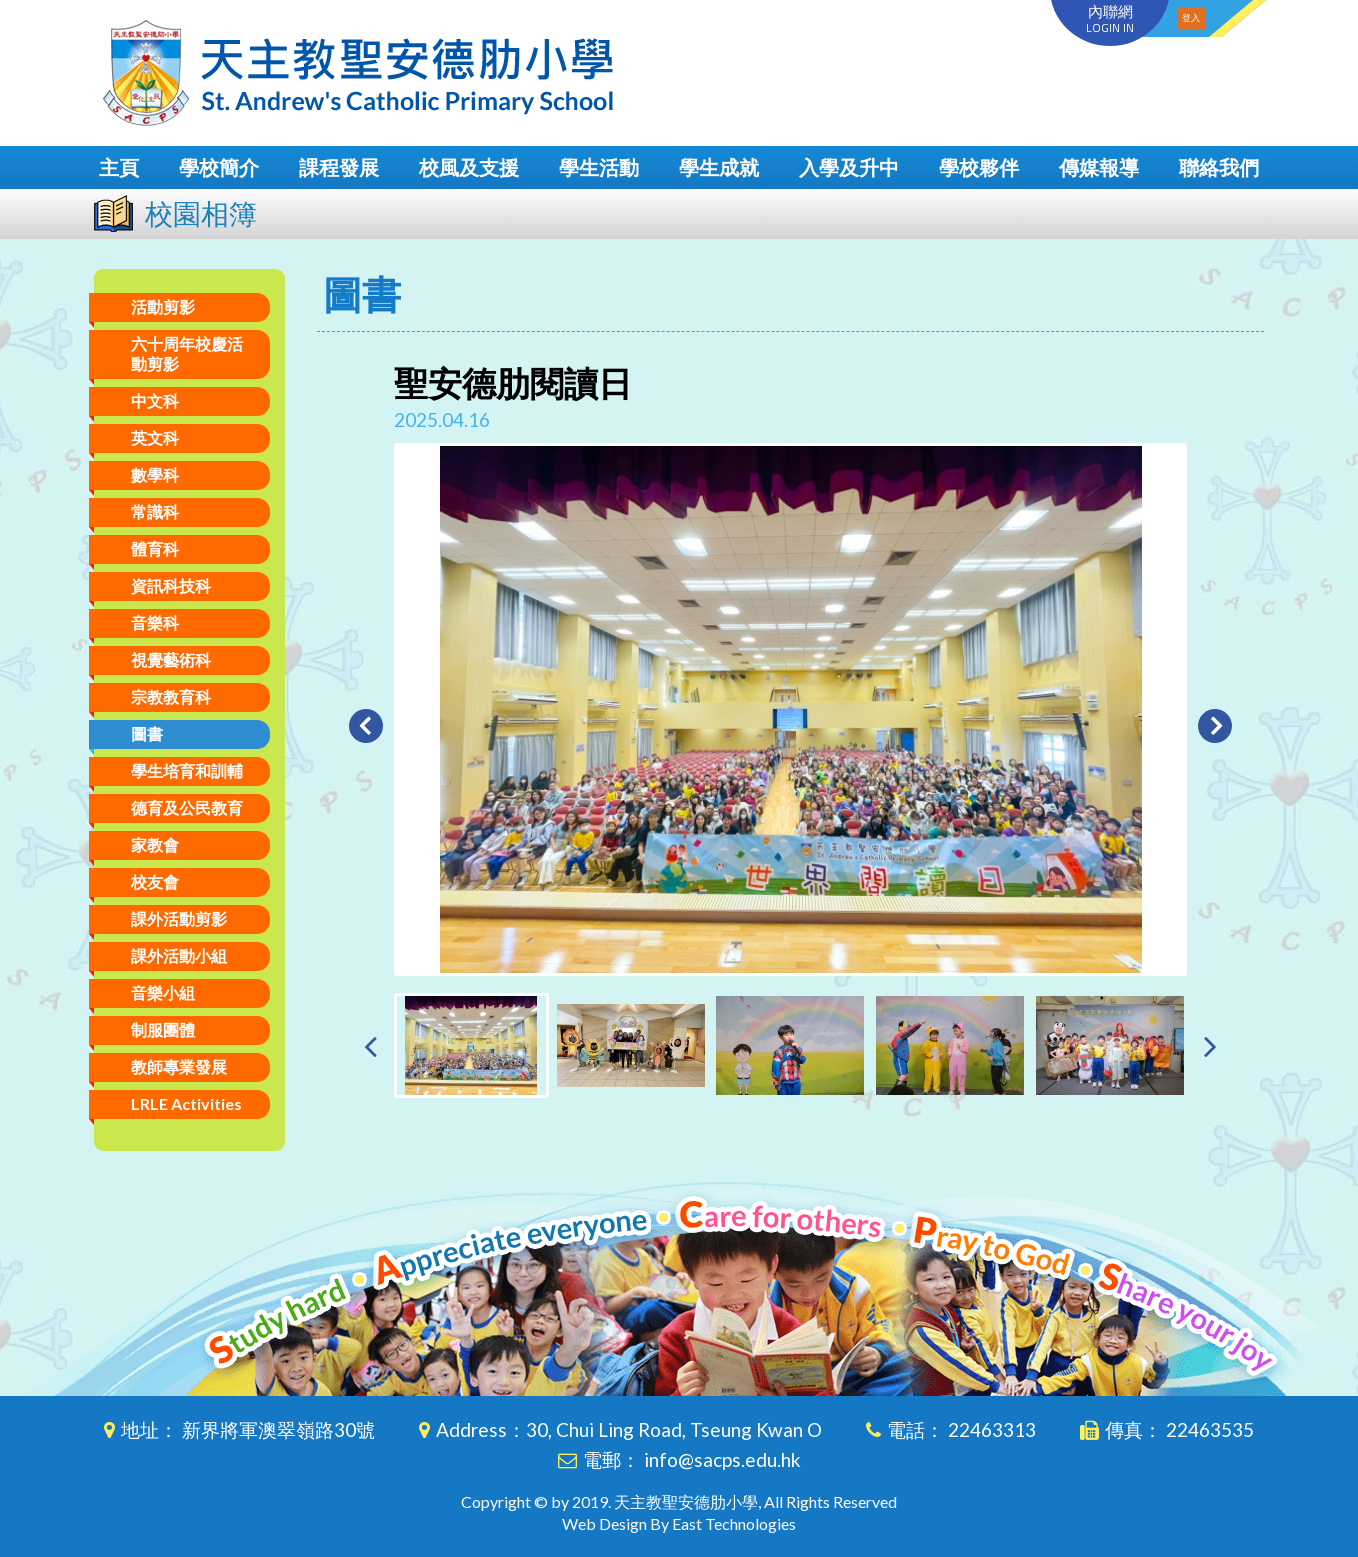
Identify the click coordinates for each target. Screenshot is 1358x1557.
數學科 (155, 474)
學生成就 (719, 167)
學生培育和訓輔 (187, 770)
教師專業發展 (179, 1066)
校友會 (155, 881)
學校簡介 (219, 167)
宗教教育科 (171, 696)
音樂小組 (163, 992)
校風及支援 (469, 167)
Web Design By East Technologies (679, 1523)
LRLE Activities (186, 1103)
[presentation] (370, 1045)
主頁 (119, 167)
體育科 (155, 548)
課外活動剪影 (179, 918)
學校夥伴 (979, 167)
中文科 (155, 400)
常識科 (155, 511)
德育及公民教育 (187, 807)
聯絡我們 (1219, 167)
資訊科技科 (171, 585)
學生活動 (599, 167)
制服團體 (163, 1029)
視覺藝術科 (171, 659)
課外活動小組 (179, 955)
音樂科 (155, 622)
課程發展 (339, 167)
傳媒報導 (1099, 167)
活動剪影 (163, 306)
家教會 (155, 844)
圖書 (147, 733)
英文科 (155, 437)
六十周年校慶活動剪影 (187, 353)
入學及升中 (849, 167)
